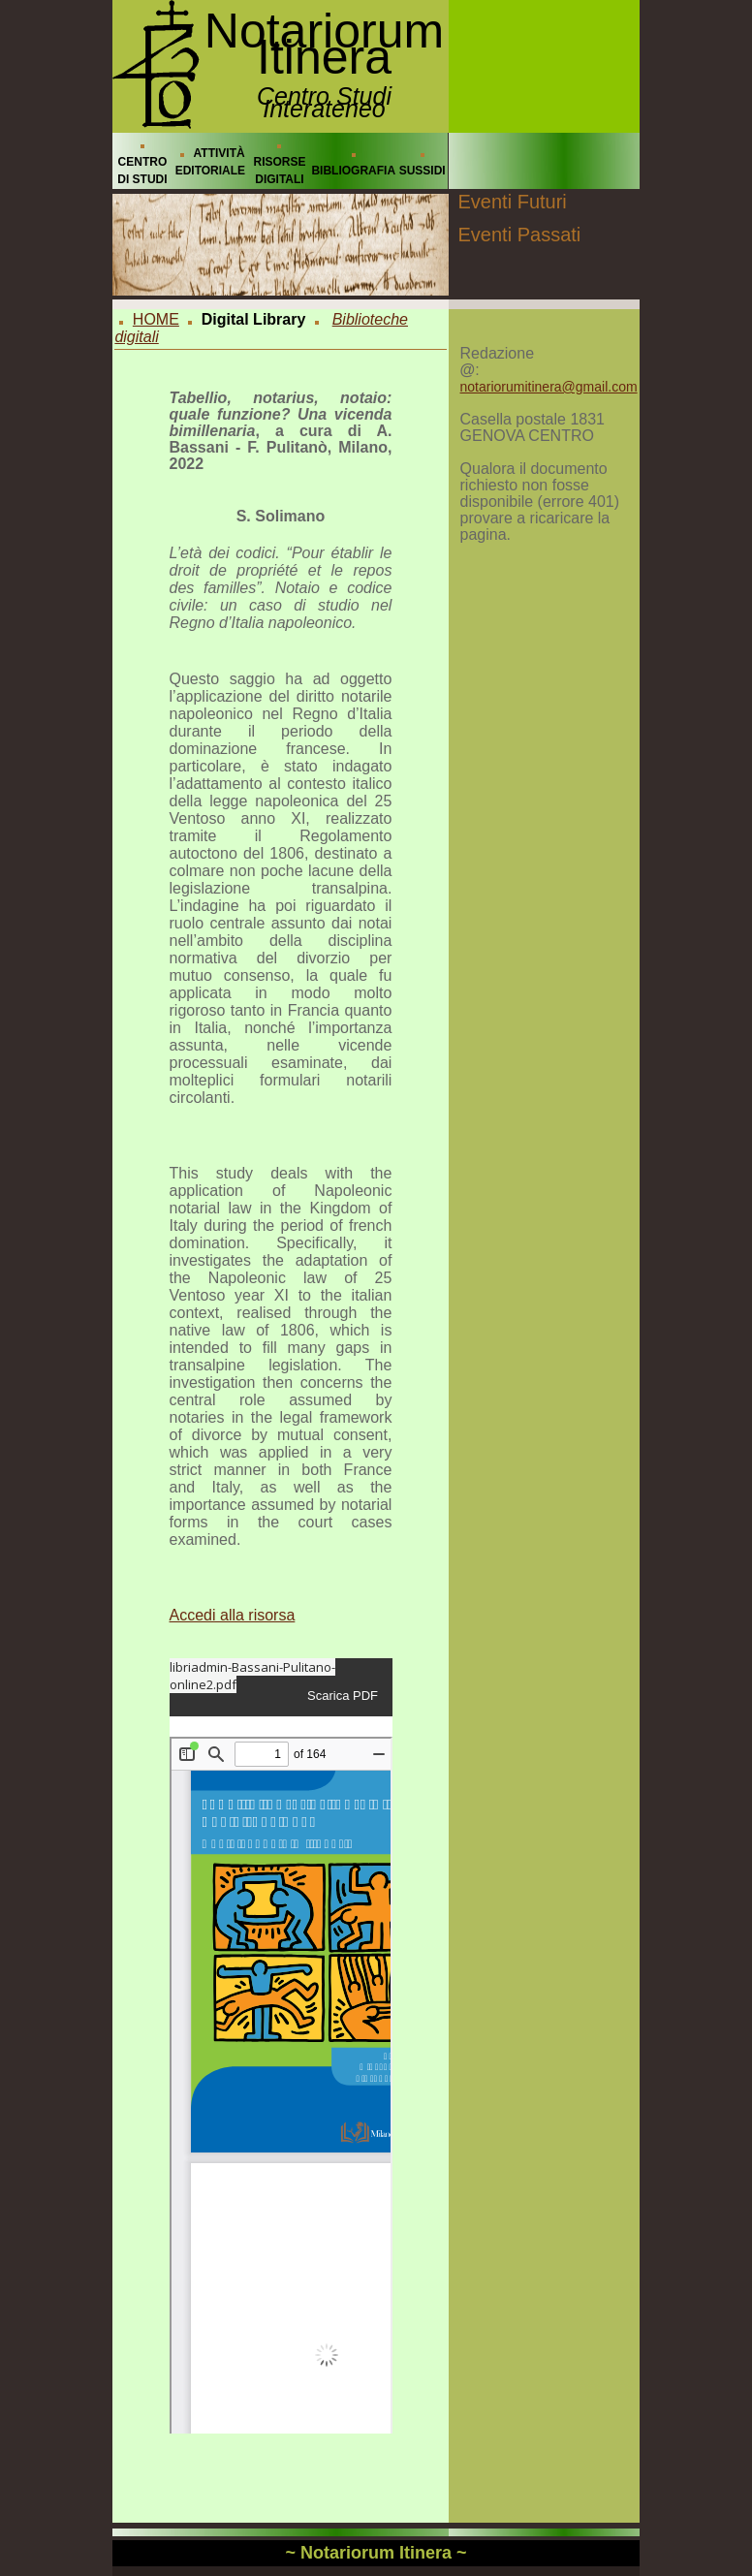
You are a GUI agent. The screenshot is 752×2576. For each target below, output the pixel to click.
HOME (156, 319)
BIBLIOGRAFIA (353, 170)
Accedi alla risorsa (233, 1615)
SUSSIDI (422, 170)
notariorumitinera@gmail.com (549, 386)
